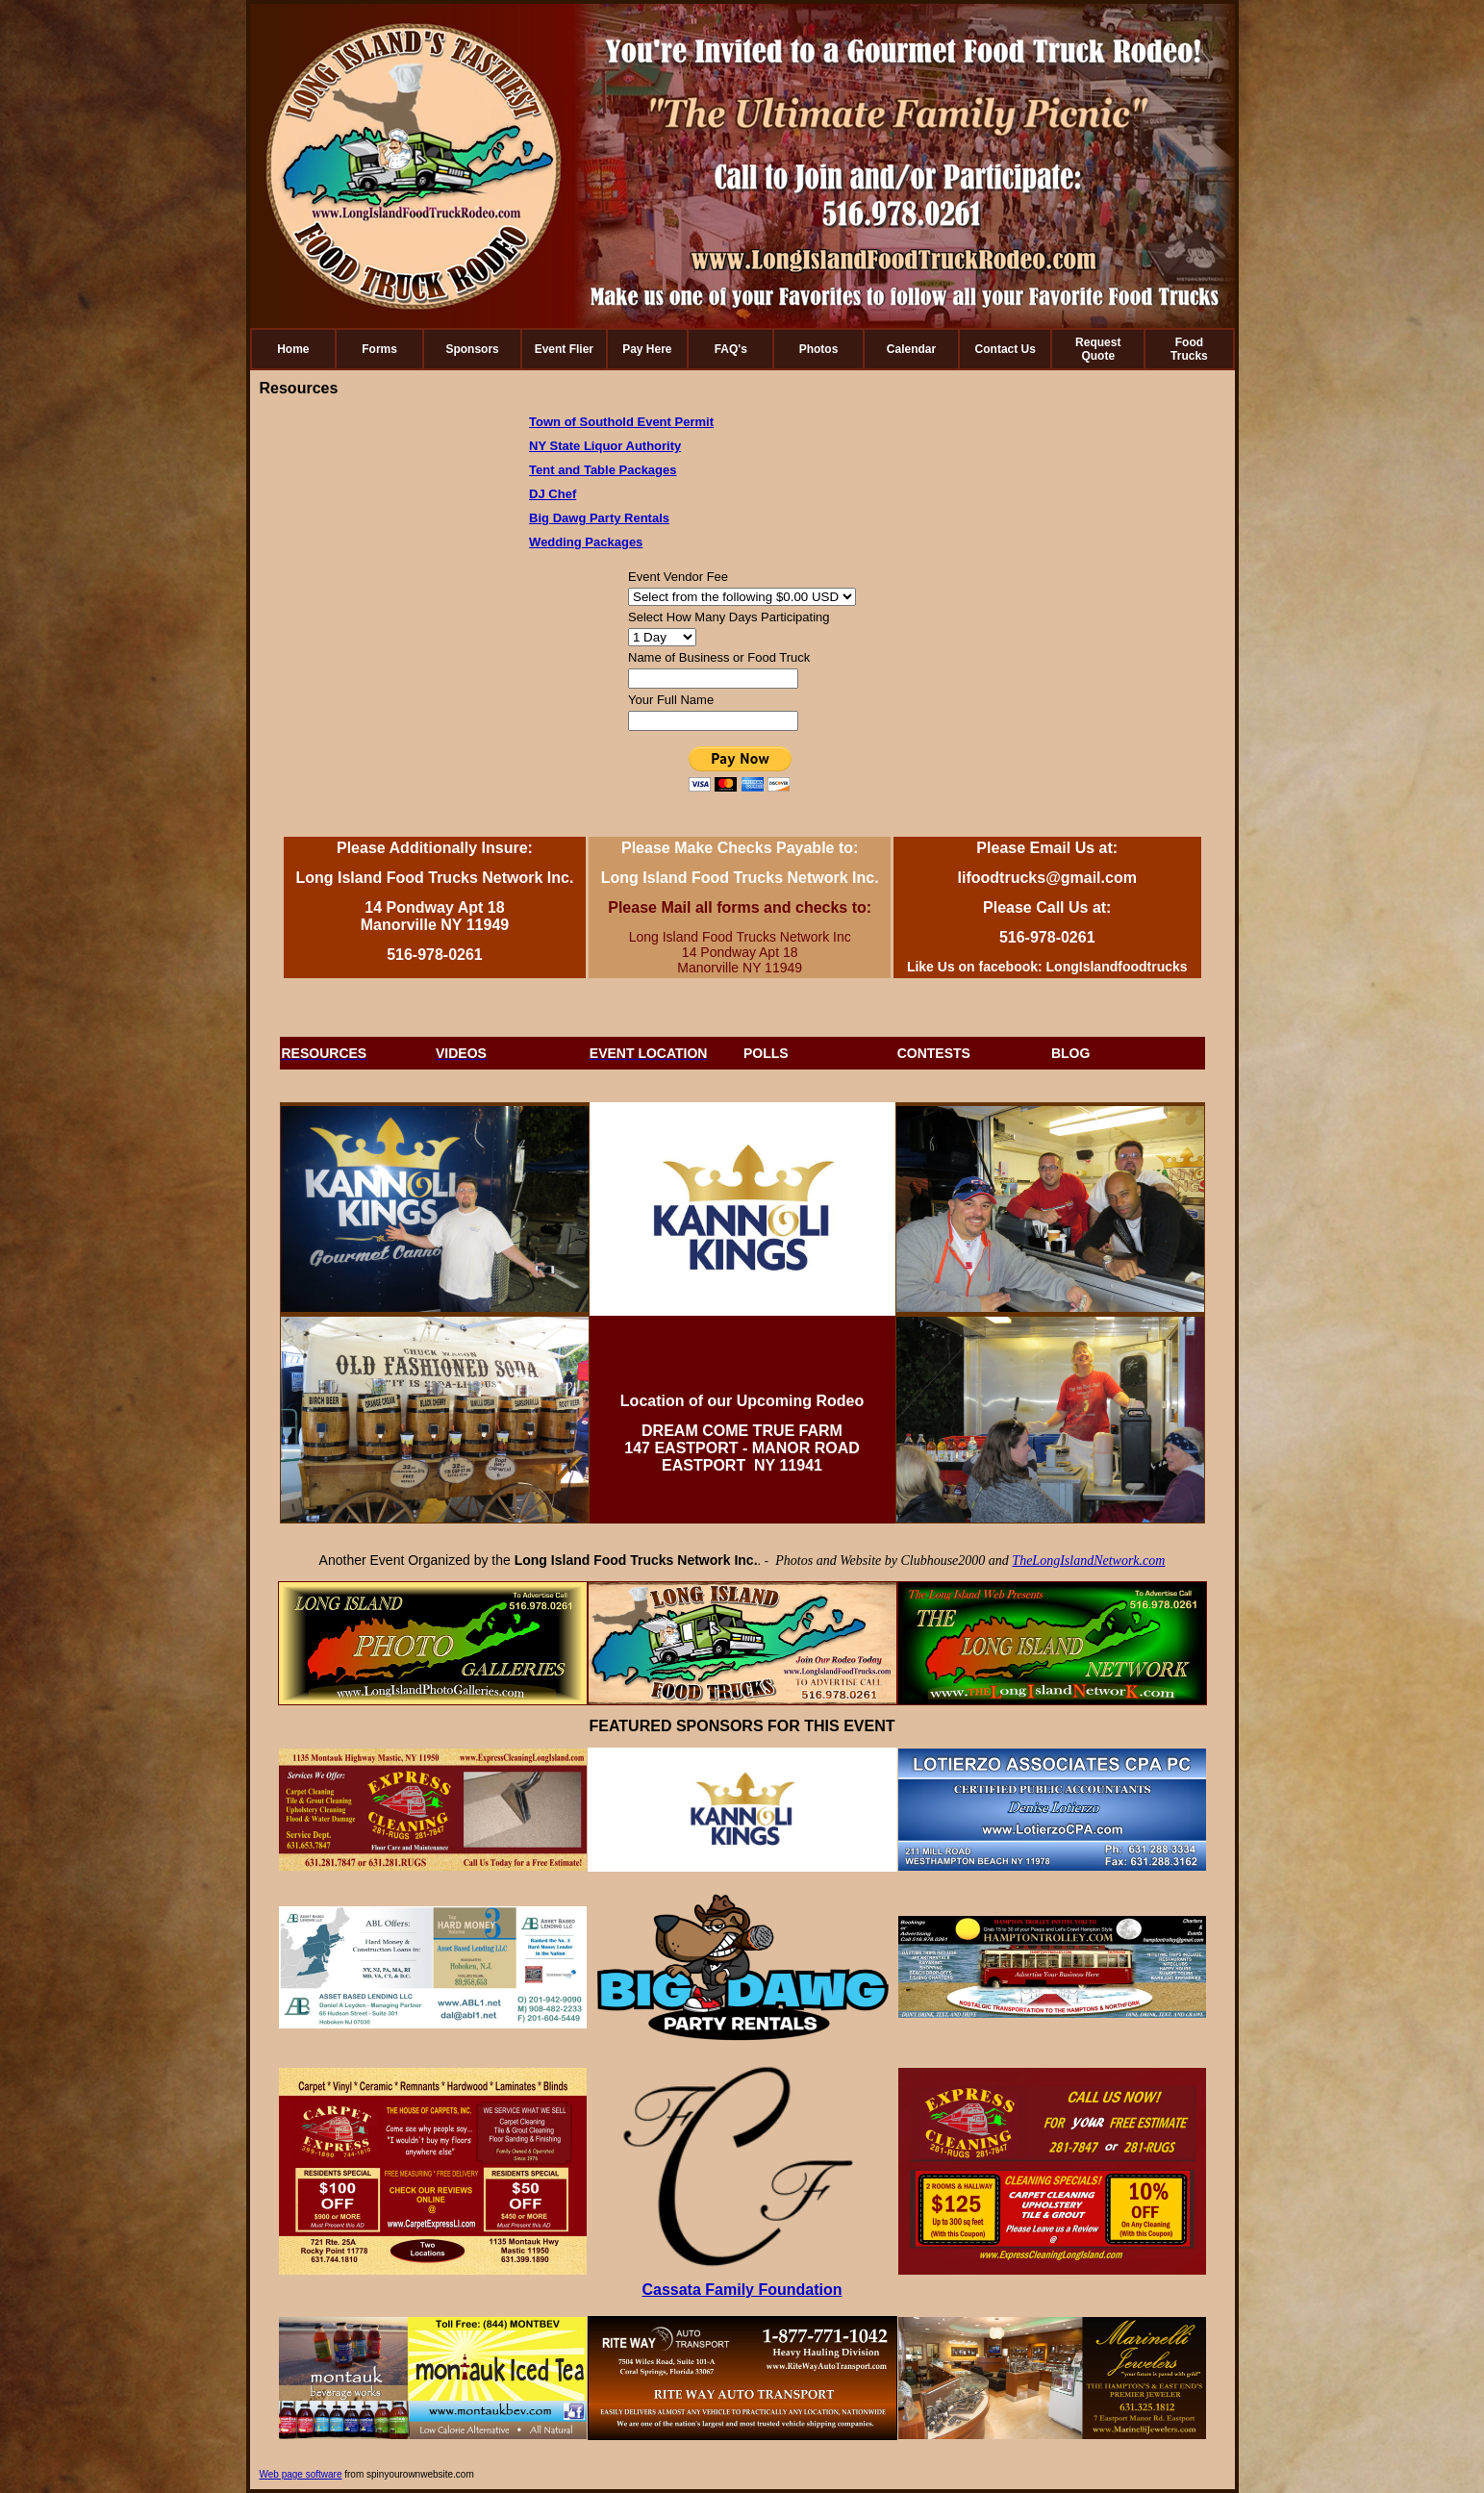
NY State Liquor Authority (605, 446)
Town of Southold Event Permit (621, 422)
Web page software (301, 2474)
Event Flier (564, 349)
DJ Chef (552, 494)
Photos (819, 349)
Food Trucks (1189, 349)
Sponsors (471, 349)
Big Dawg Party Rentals (599, 518)
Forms (379, 349)
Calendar (911, 349)
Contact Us (1005, 349)
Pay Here (646, 349)
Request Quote (1097, 349)
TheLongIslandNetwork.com (1088, 1560)
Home (293, 349)
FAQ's (731, 349)
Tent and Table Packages (602, 470)
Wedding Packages (585, 542)
